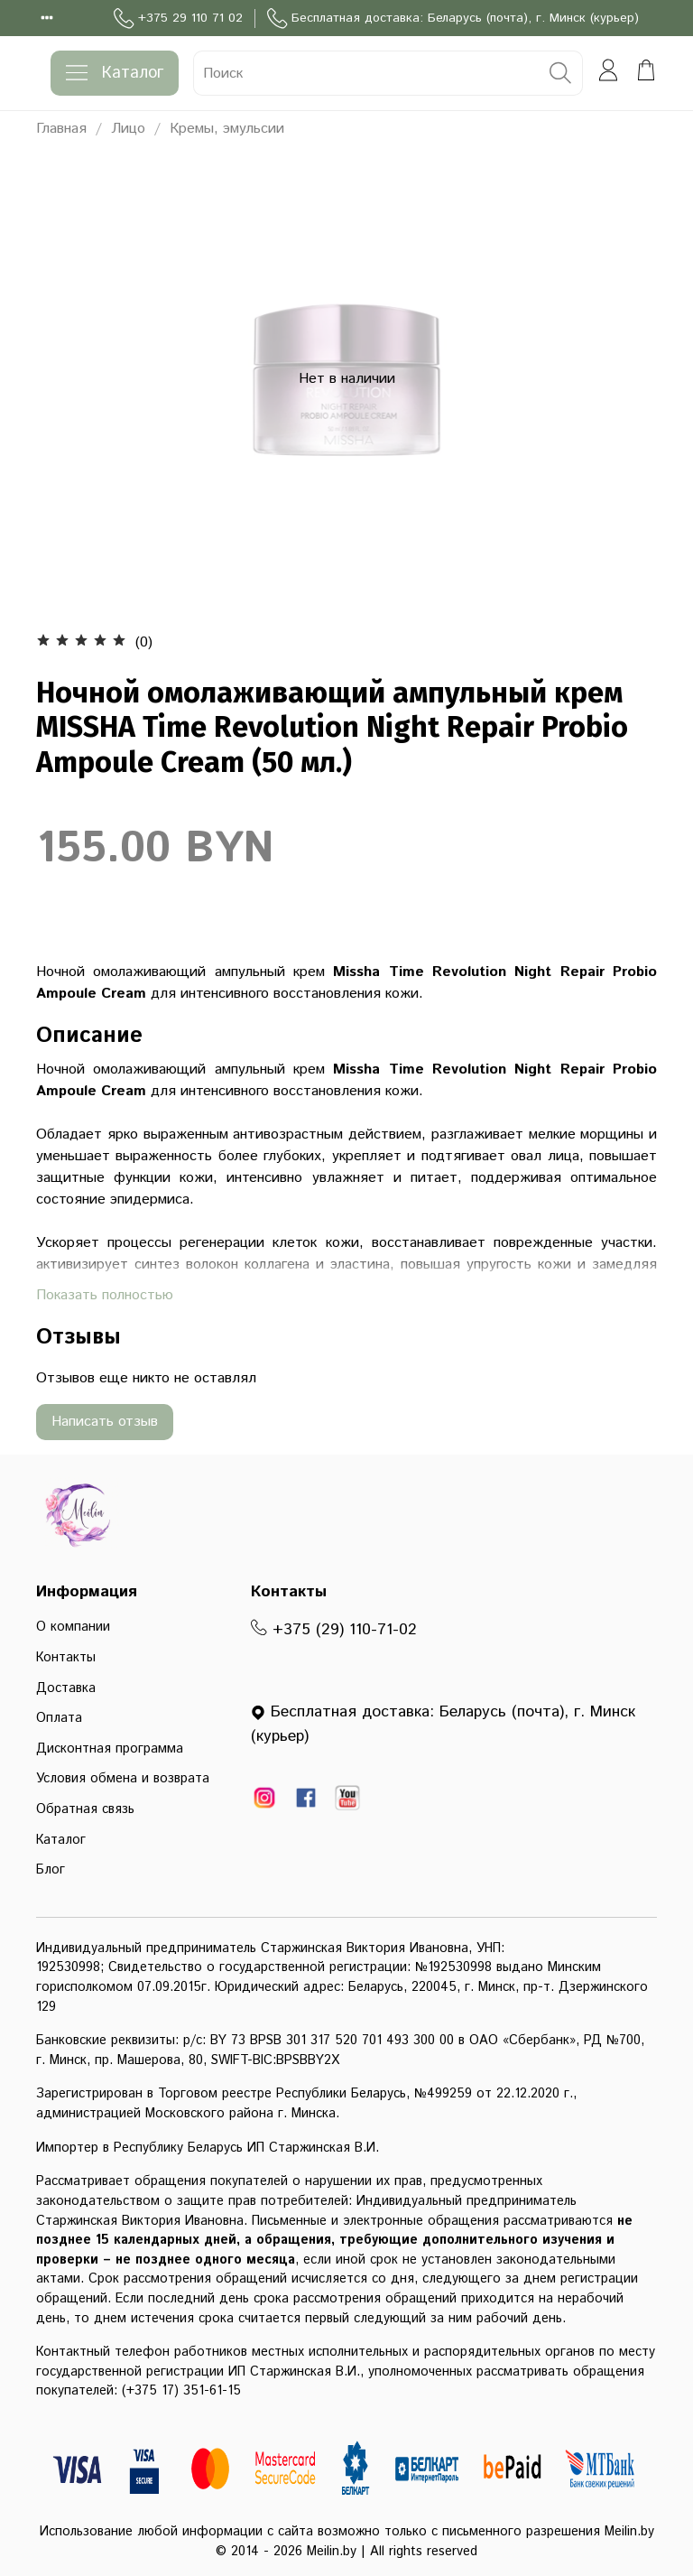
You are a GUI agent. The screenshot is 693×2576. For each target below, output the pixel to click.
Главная (61, 128)
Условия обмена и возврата (122, 1779)
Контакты (66, 1658)
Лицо (128, 128)
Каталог (114, 73)
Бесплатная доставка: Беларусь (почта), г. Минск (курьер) (453, 18)
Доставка (66, 1688)
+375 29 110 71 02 (178, 18)
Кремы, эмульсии (227, 128)
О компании (73, 1627)
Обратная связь (85, 1809)
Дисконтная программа (109, 1749)
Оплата (59, 1718)
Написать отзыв (104, 1421)
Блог (50, 1870)
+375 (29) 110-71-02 (334, 1629)
